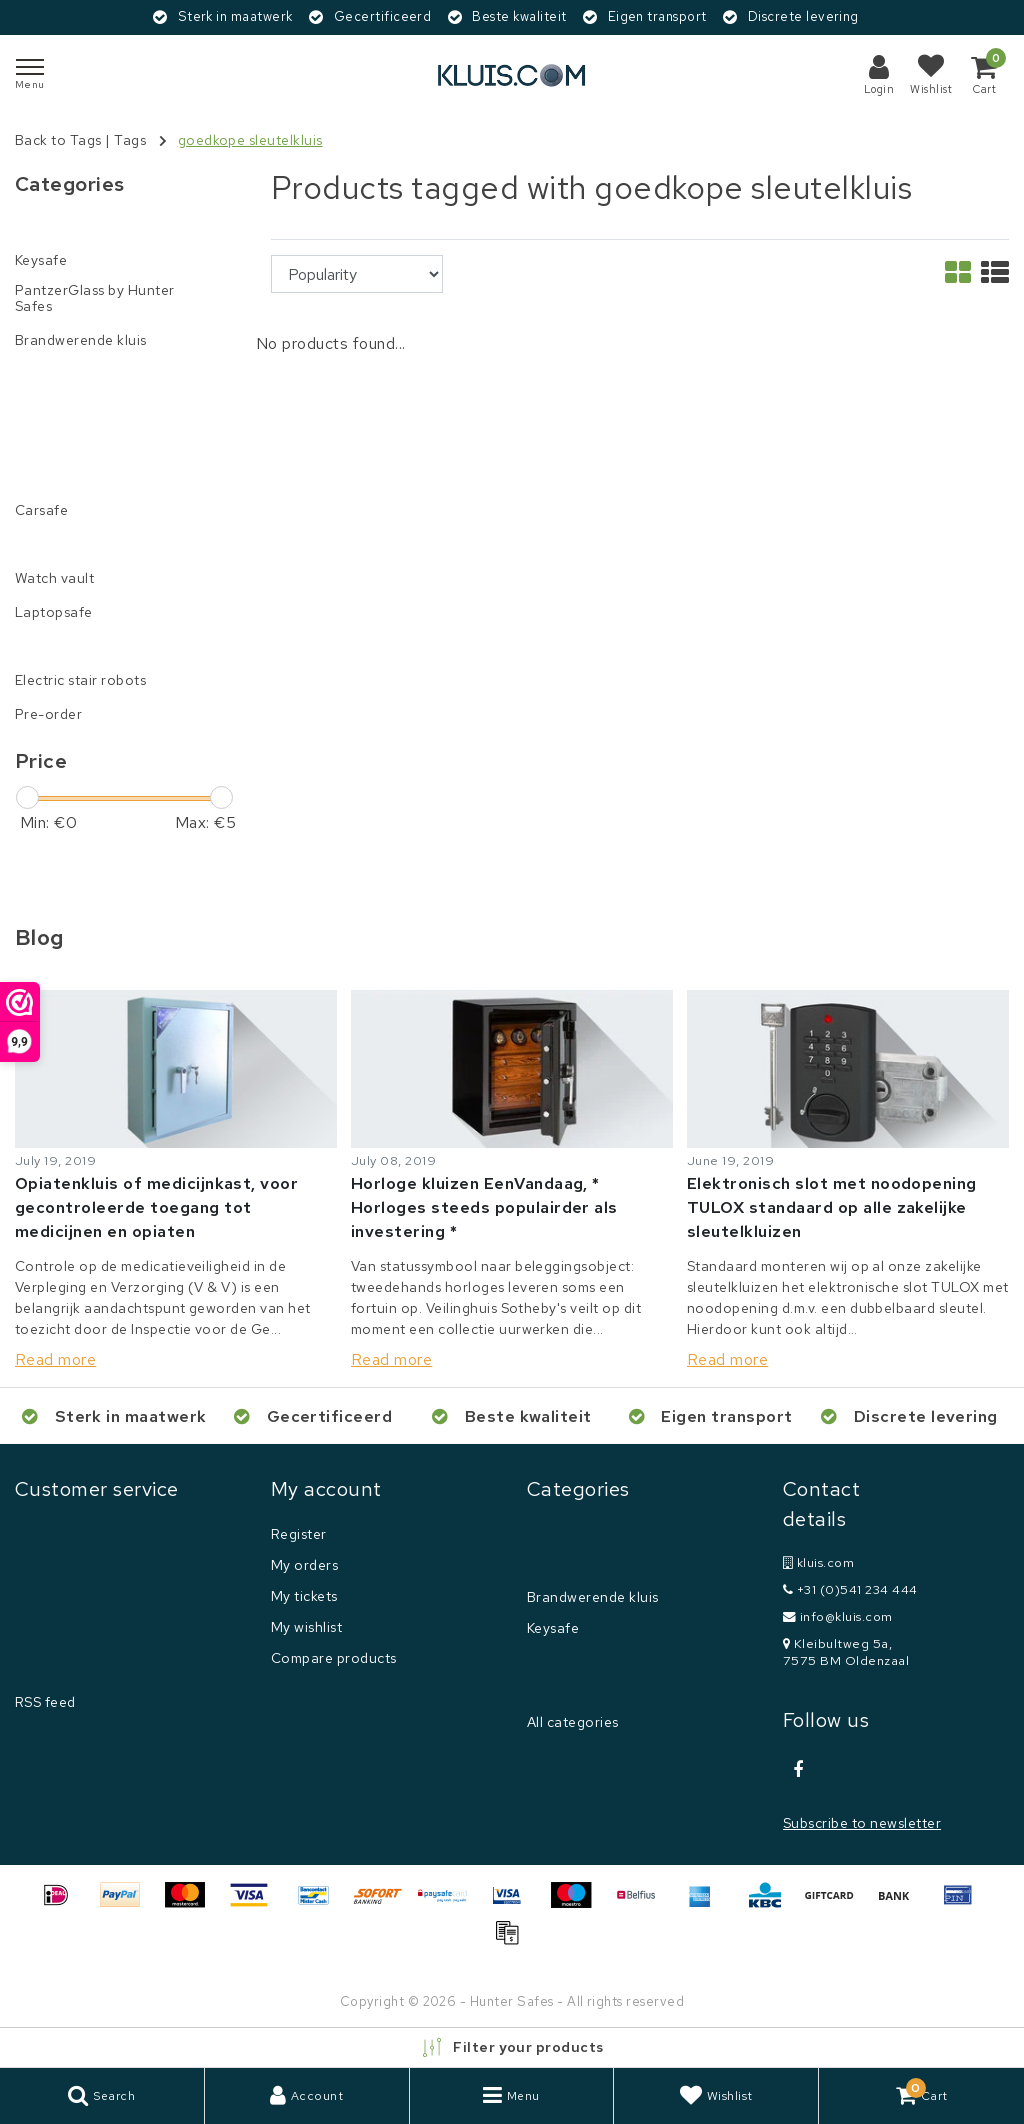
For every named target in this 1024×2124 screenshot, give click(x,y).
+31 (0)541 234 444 (850, 1589)
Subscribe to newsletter (862, 1823)
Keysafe (553, 1628)
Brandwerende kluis (593, 1597)
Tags (130, 140)
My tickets (304, 1596)
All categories (573, 1722)
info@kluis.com (838, 1616)
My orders (304, 1565)
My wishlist (306, 1627)
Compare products (334, 1658)
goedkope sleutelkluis (250, 140)
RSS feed (45, 1702)
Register (299, 1534)
